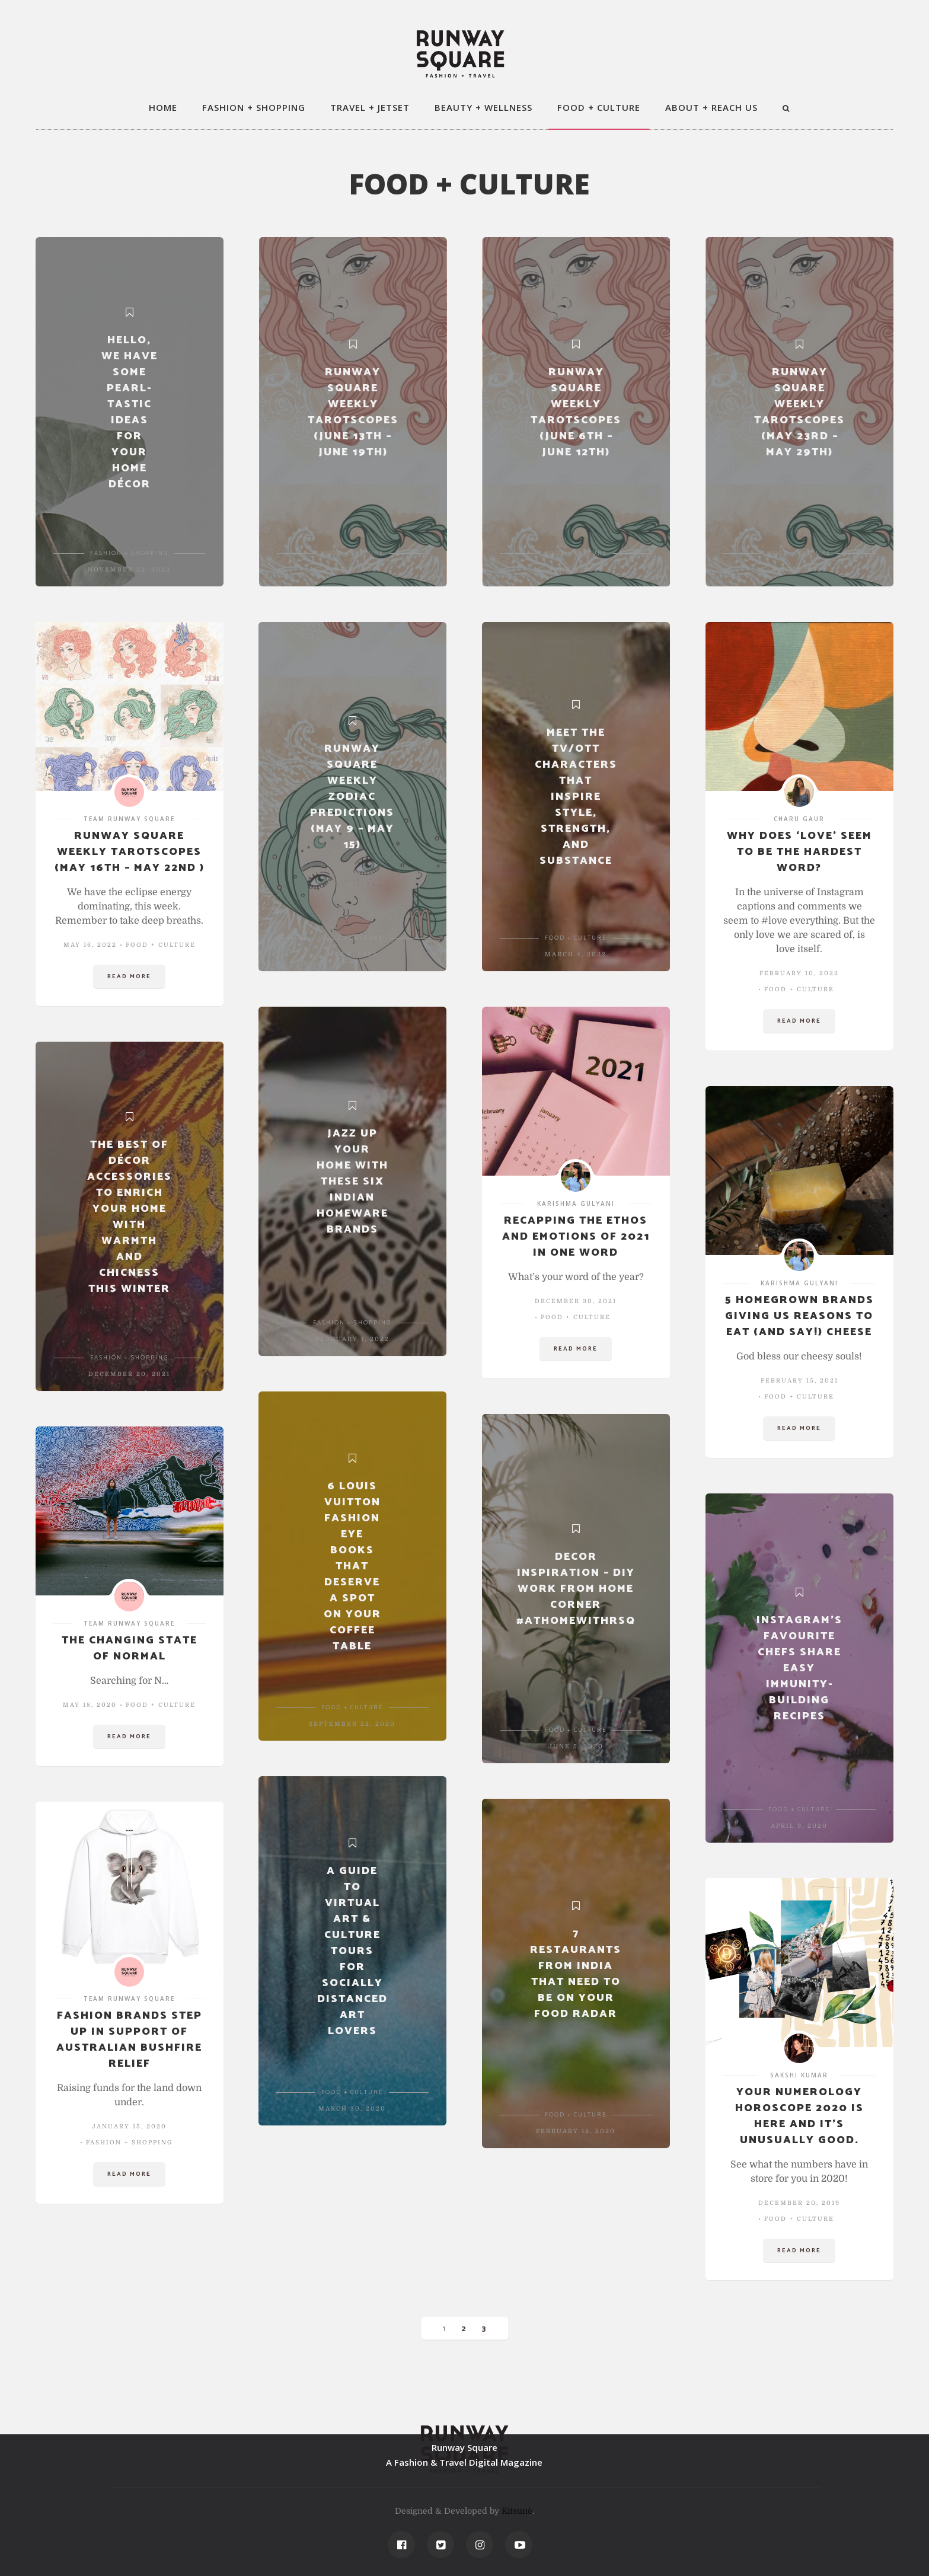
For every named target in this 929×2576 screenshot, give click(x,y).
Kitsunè (517, 2511)
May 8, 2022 (352, 954)
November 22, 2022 (129, 569)
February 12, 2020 (575, 2131)
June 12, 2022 (352, 569)
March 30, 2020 (352, 2108)
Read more (129, 976)
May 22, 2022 (799, 569)
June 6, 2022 (575, 569)
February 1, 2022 (352, 1339)
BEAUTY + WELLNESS (483, 107)
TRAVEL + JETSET (370, 107)
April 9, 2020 (799, 1825)
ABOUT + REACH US (711, 107)
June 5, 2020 (576, 1746)
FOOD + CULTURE (598, 107)
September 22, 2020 (352, 1723)
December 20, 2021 (129, 1374)
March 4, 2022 (575, 954)
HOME (163, 107)
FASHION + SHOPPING (253, 107)
